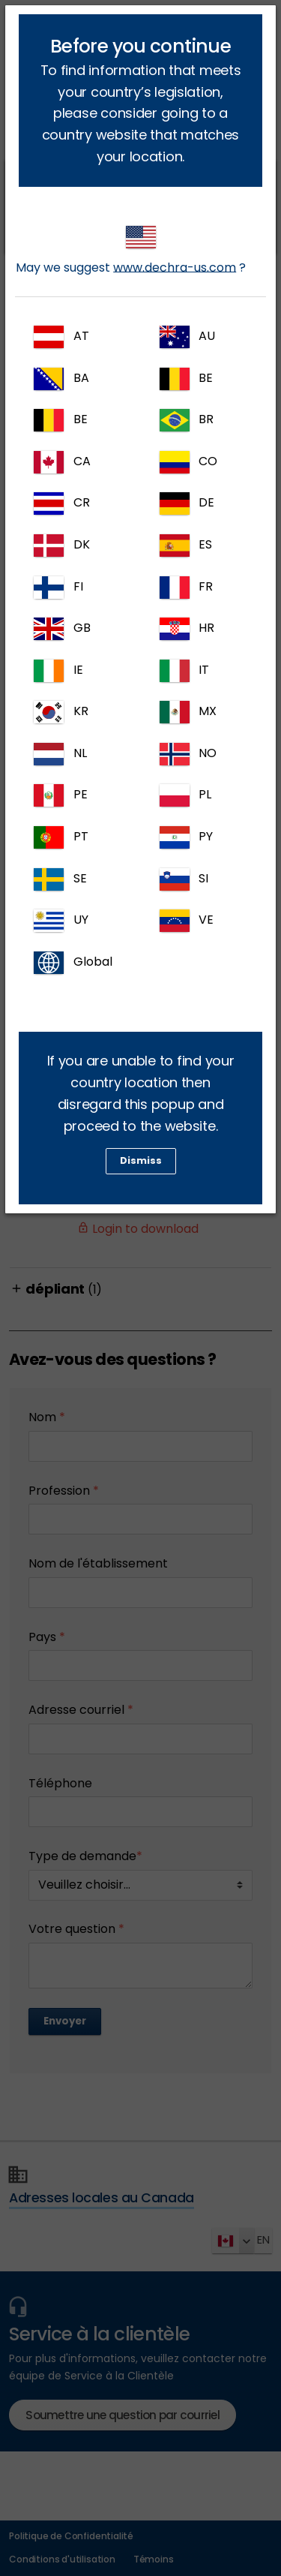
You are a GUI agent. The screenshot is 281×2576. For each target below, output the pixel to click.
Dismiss (141, 1160)
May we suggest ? (131, 251)
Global (73, 962)
